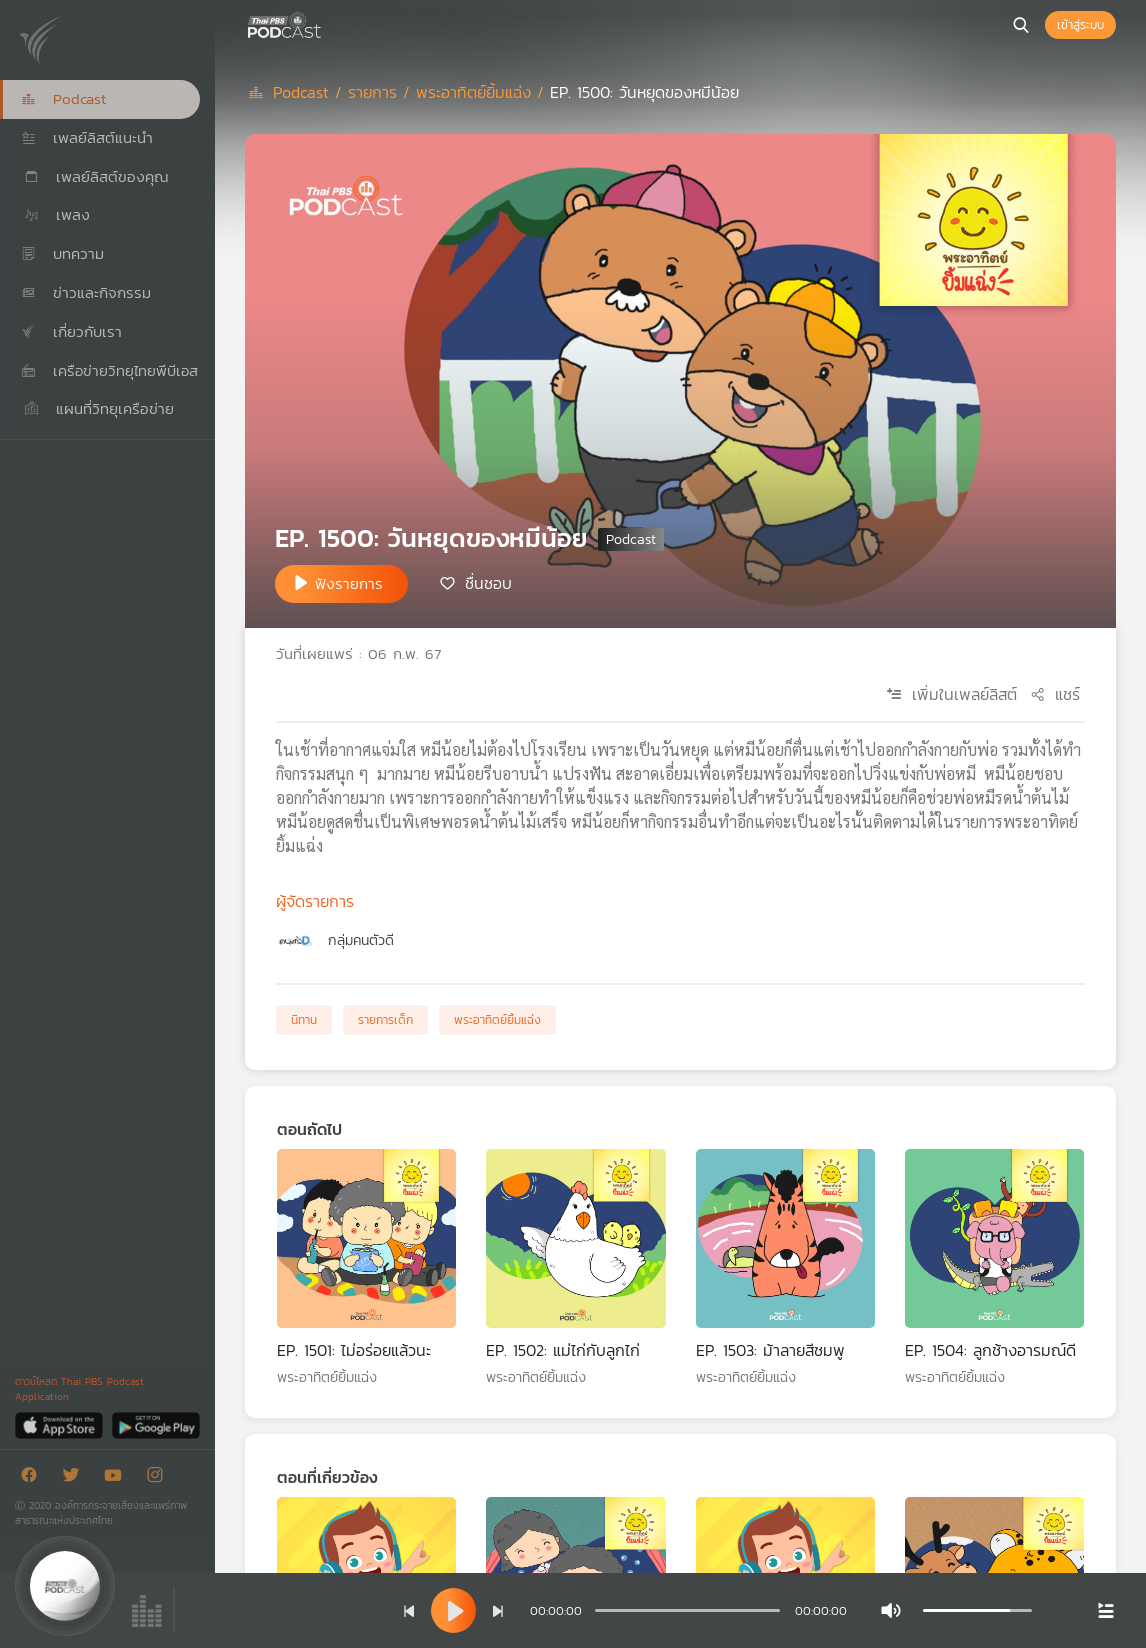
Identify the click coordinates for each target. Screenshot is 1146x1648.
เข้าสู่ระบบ (1080, 25)
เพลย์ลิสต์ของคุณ (95, 176)
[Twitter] (76, 1478)
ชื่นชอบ (488, 582)
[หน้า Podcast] (325, 23)
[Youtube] (118, 1478)
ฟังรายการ (349, 583)
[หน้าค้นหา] (1021, 25)
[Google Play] (155, 1424)
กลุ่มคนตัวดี (361, 940)
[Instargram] (160, 1478)
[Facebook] (34, 1478)
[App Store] (60, 1424)
